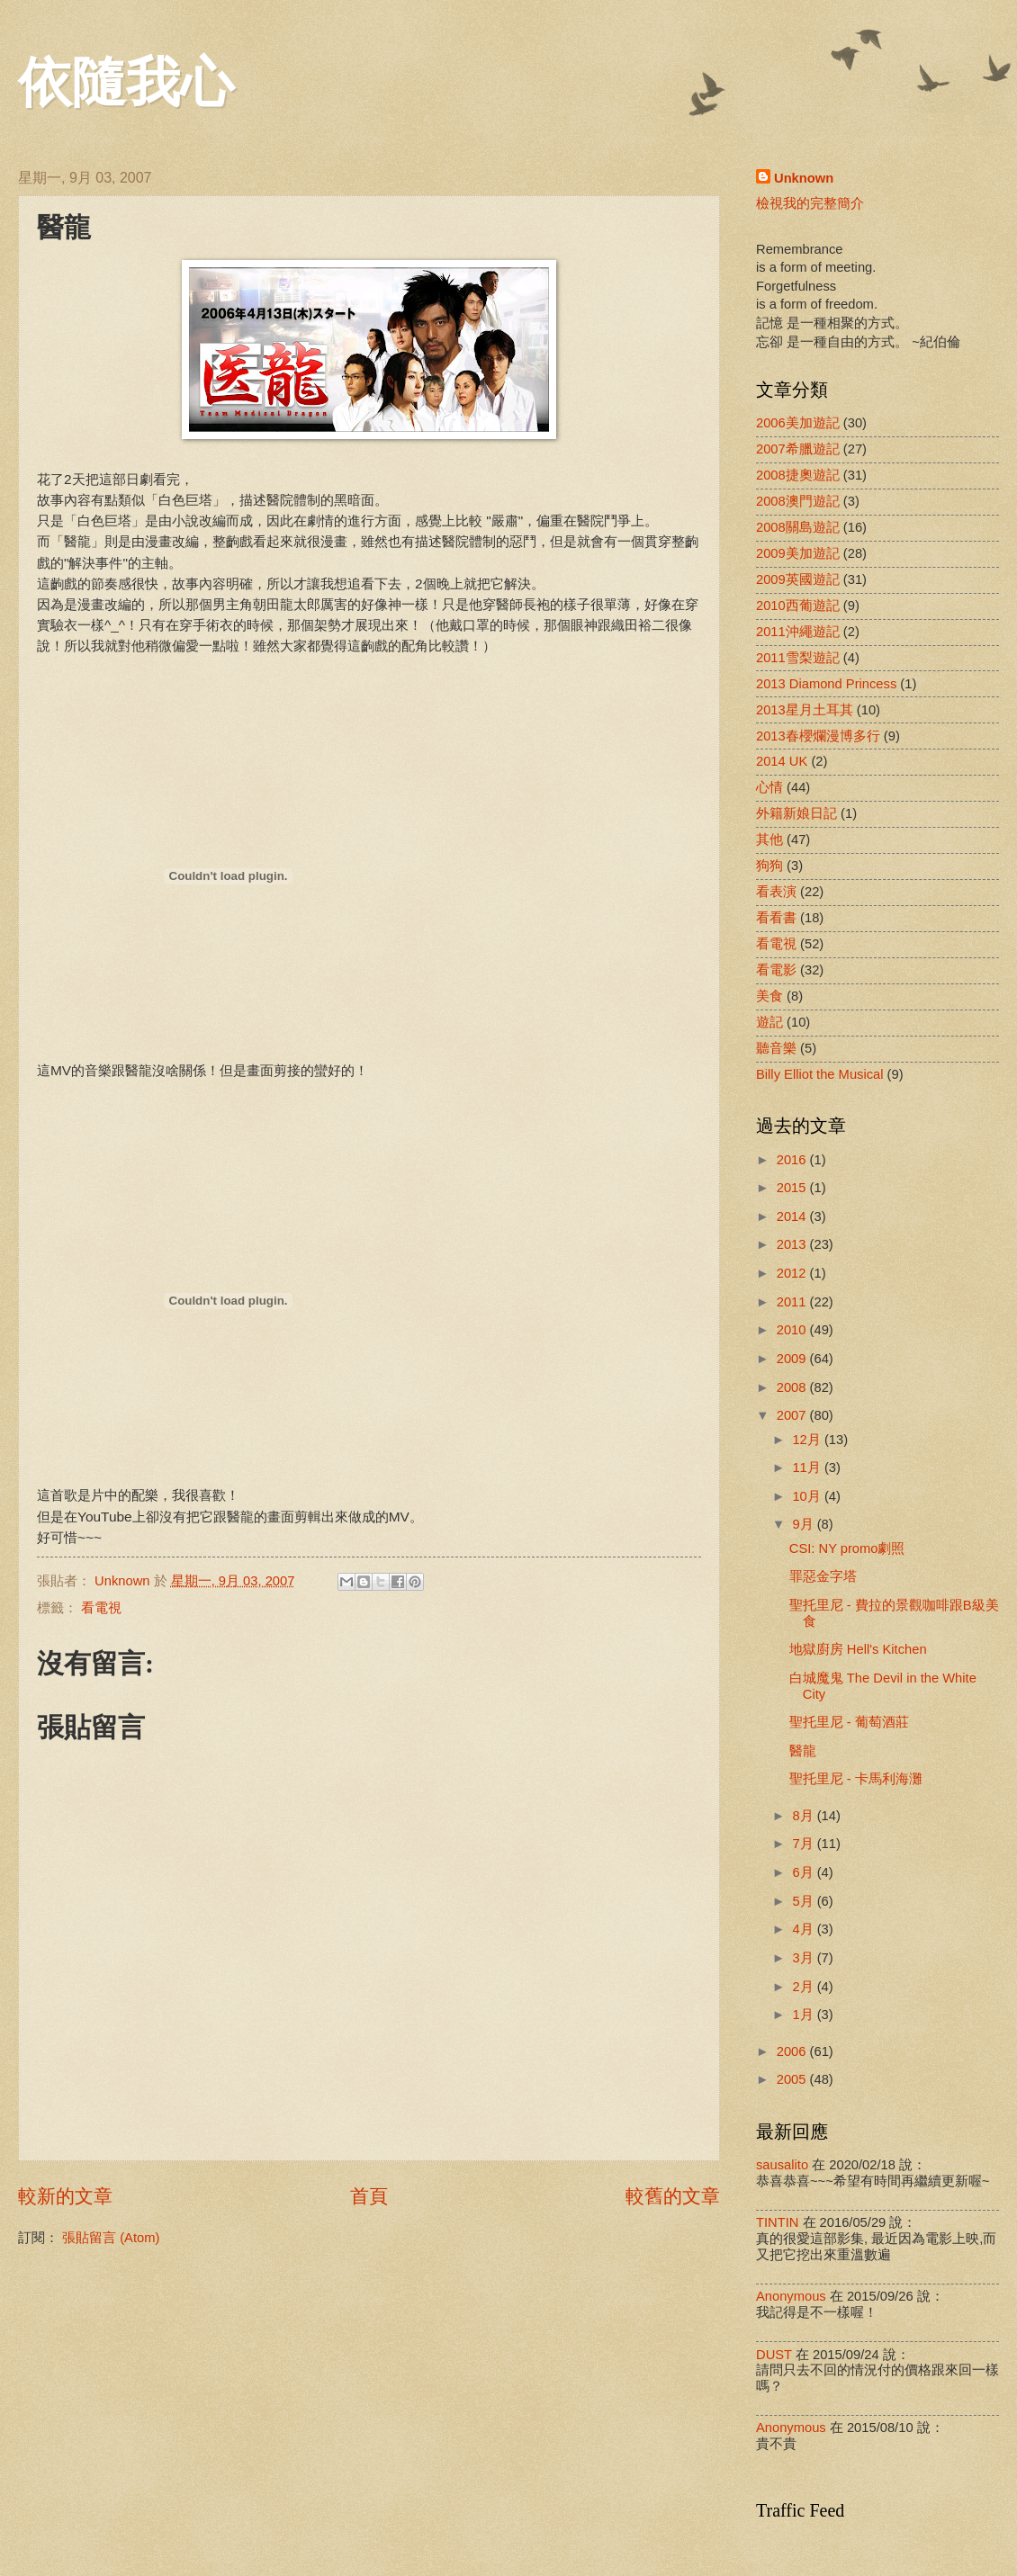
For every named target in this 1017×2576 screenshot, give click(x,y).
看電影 (776, 970)
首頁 (369, 2196)
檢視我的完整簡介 (810, 203)
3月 (804, 1958)
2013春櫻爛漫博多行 (818, 736)
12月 (808, 1439)
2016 (793, 1160)
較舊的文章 (673, 2196)
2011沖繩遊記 (798, 631)
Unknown (803, 178)
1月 (804, 2014)
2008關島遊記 (798, 527)
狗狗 (769, 865)
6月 (804, 1872)
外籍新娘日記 (796, 813)
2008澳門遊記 (798, 501)
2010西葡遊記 (798, 605)
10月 (808, 1496)
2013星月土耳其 (804, 710)
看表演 (776, 891)
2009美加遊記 (798, 553)
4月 (804, 1929)
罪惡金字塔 (823, 1576)
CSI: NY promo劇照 (847, 1548)
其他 (769, 839)
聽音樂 (776, 1048)
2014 (793, 1216)
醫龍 (802, 1751)
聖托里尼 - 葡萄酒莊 (849, 1722)
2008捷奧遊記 (798, 475)
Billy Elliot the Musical (820, 1074)
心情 (769, 787)
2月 (804, 1986)
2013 (793, 1244)
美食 (769, 996)
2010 (793, 1330)
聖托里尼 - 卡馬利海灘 (855, 1779)
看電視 (101, 1608)
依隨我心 (126, 82)
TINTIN (777, 2222)
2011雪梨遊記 (798, 658)
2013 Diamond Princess (826, 684)
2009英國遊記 (798, 579)
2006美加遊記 (798, 423)
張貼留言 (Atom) (110, 2237)
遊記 (769, 1022)
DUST (774, 2354)
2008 (793, 1387)
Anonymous (791, 2296)
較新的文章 (65, 2196)
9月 (804, 1524)
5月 (804, 1901)
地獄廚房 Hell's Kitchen (858, 1649)
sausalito (782, 2165)
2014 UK (781, 761)
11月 (808, 1467)
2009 (793, 1358)
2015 (793, 1187)
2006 (793, 2051)
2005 (793, 2079)
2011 (793, 1302)
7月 (804, 1843)
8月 (804, 1816)
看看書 (776, 918)
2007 (793, 1415)
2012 (793, 1273)
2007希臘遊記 (798, 449)
